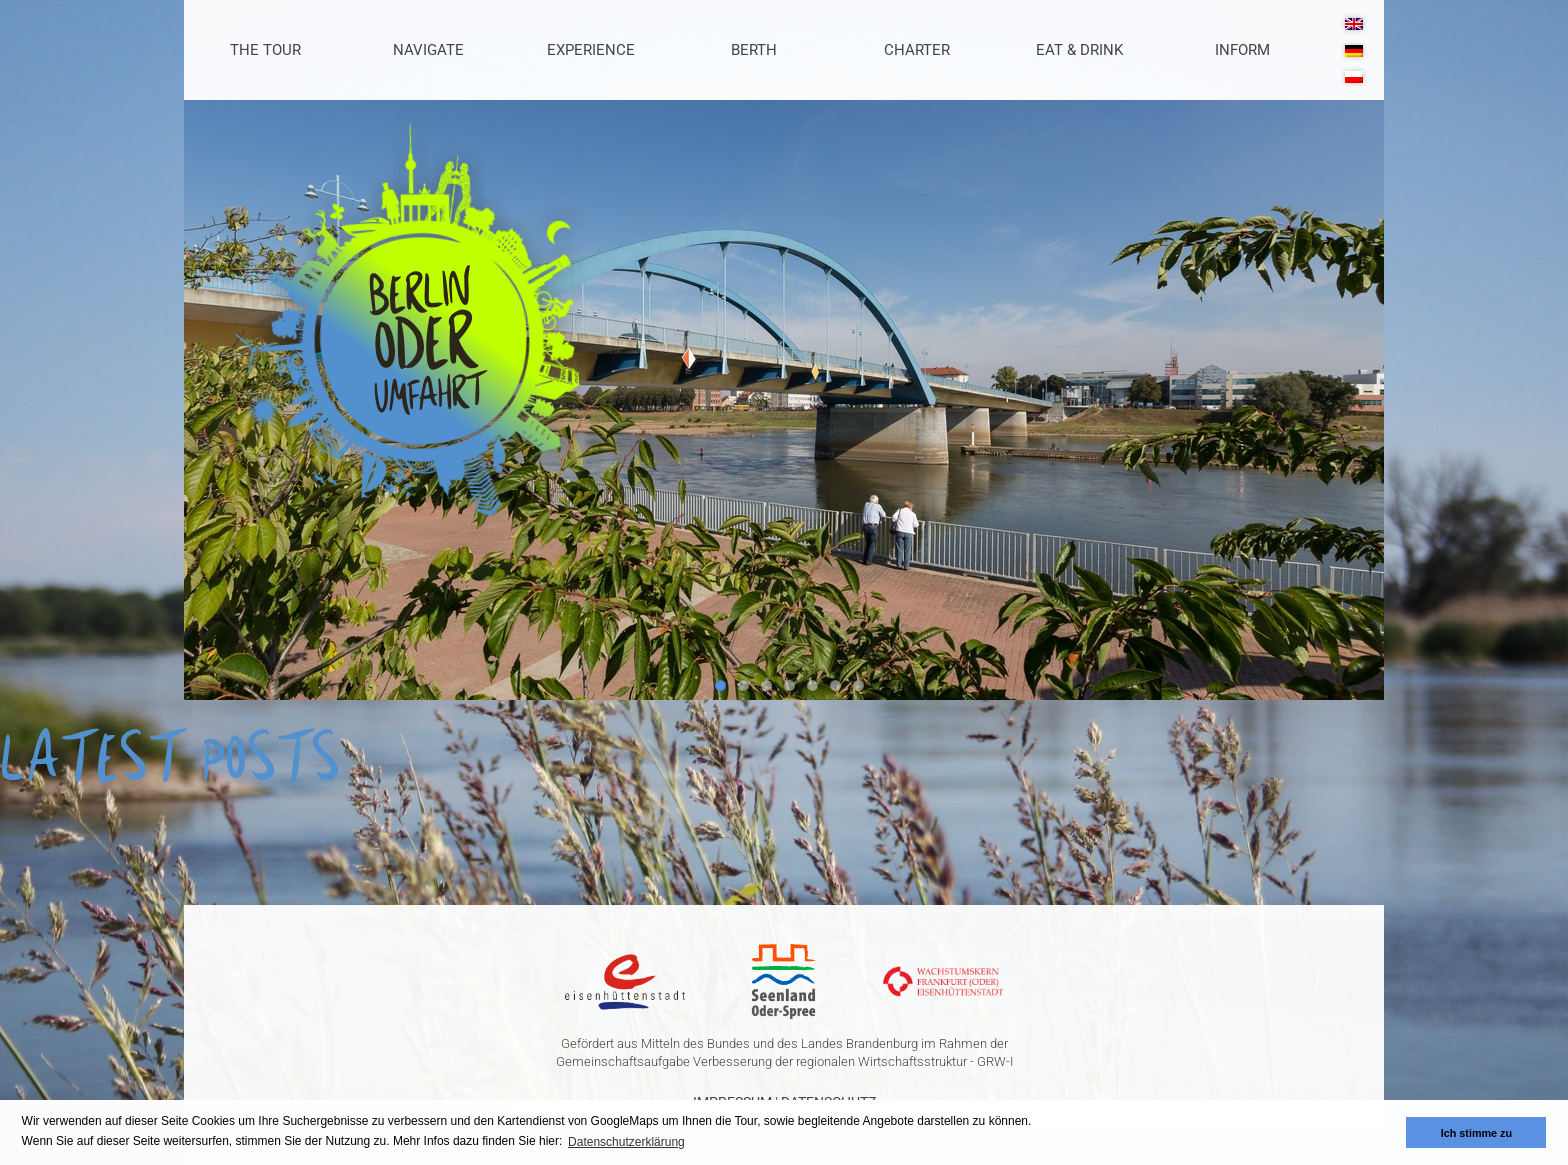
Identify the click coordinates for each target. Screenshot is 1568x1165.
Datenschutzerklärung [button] (626, 1142)
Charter (917, 50)
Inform (1242, 50)
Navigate (428, 50)
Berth (754, 50)
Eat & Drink (1079, 50)
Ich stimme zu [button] (1476, 1133)
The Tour (265, 50)
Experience (591, 50)
